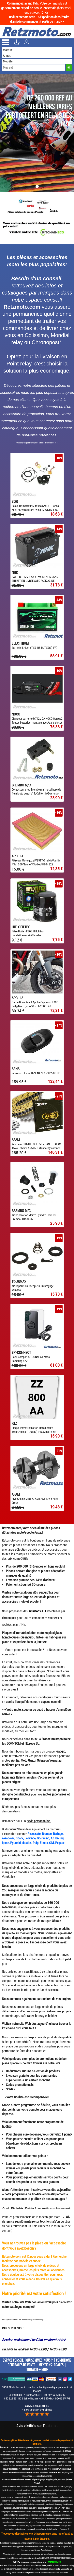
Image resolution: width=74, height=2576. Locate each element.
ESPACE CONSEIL (13, 2360)
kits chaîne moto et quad (39, 1954)
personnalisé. (42, 1821)
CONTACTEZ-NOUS (37, 2369)
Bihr (64, 1675)
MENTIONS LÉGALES (51, 2364)
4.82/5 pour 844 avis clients (37, 2408)
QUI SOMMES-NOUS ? (39, 2360)
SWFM (66, 2398)
